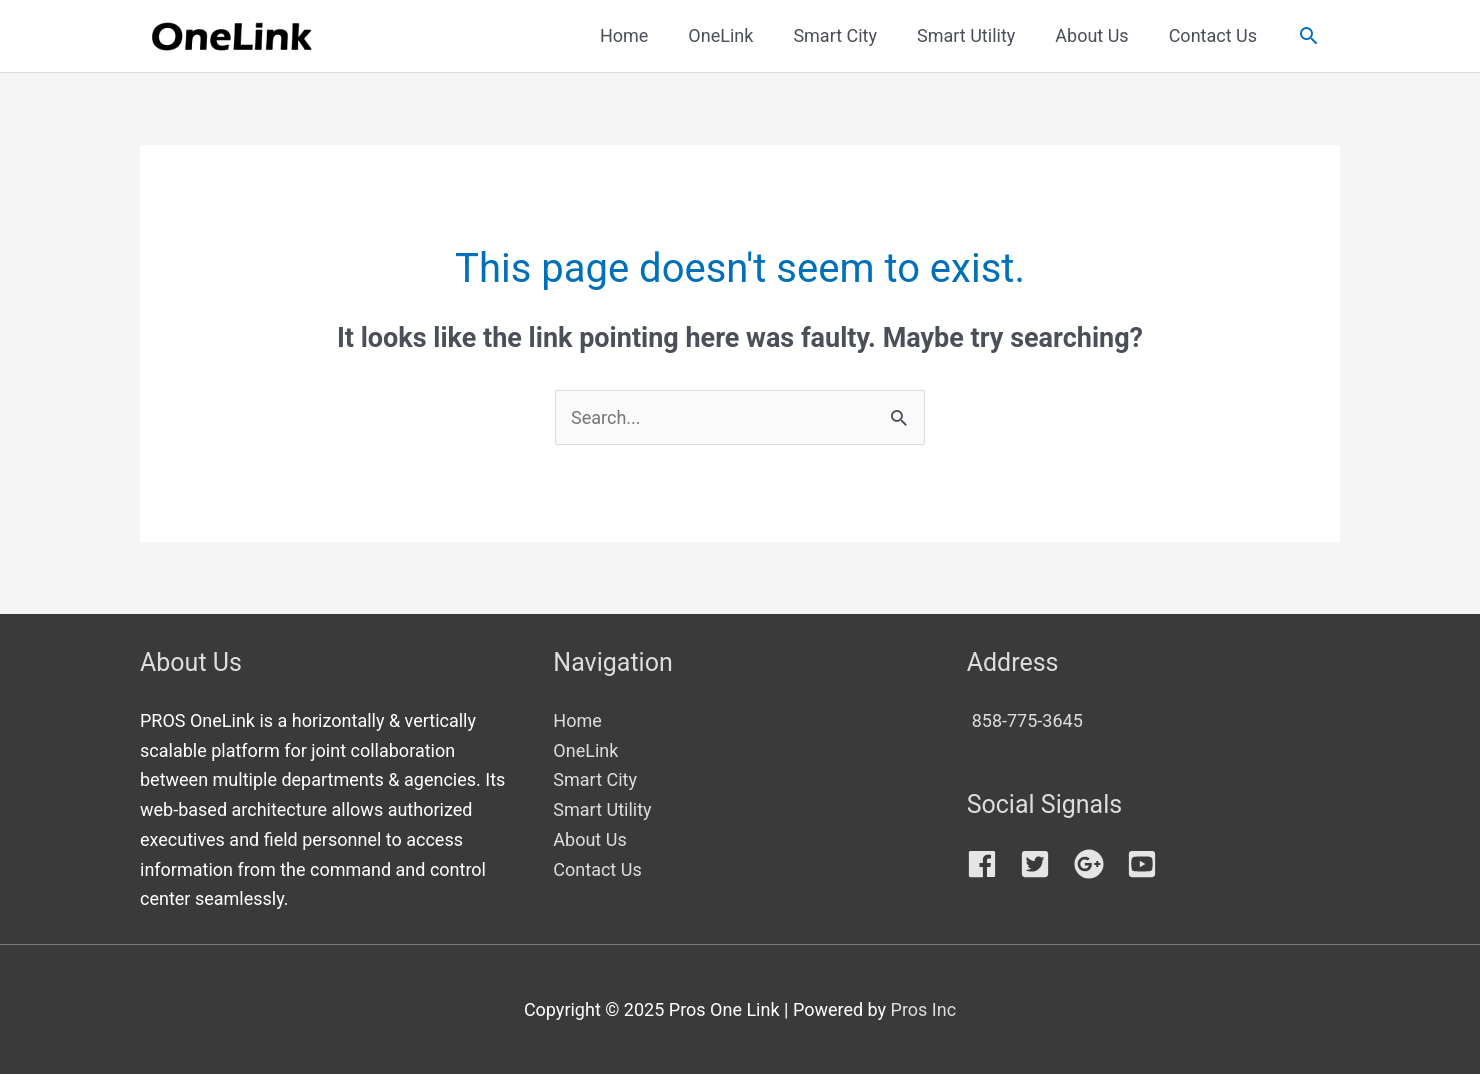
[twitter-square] (1044, 864)
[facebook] (991, 864)
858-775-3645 (1027, 720)
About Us (589, 839)
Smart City (595, 779)
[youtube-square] (1146, 864)
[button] (1308, 35)
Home (577, 720)
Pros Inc (924, 1009)
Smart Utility (602, 809)
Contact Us (597, 869)
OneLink (585, 750)
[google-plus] (1098, 864)
